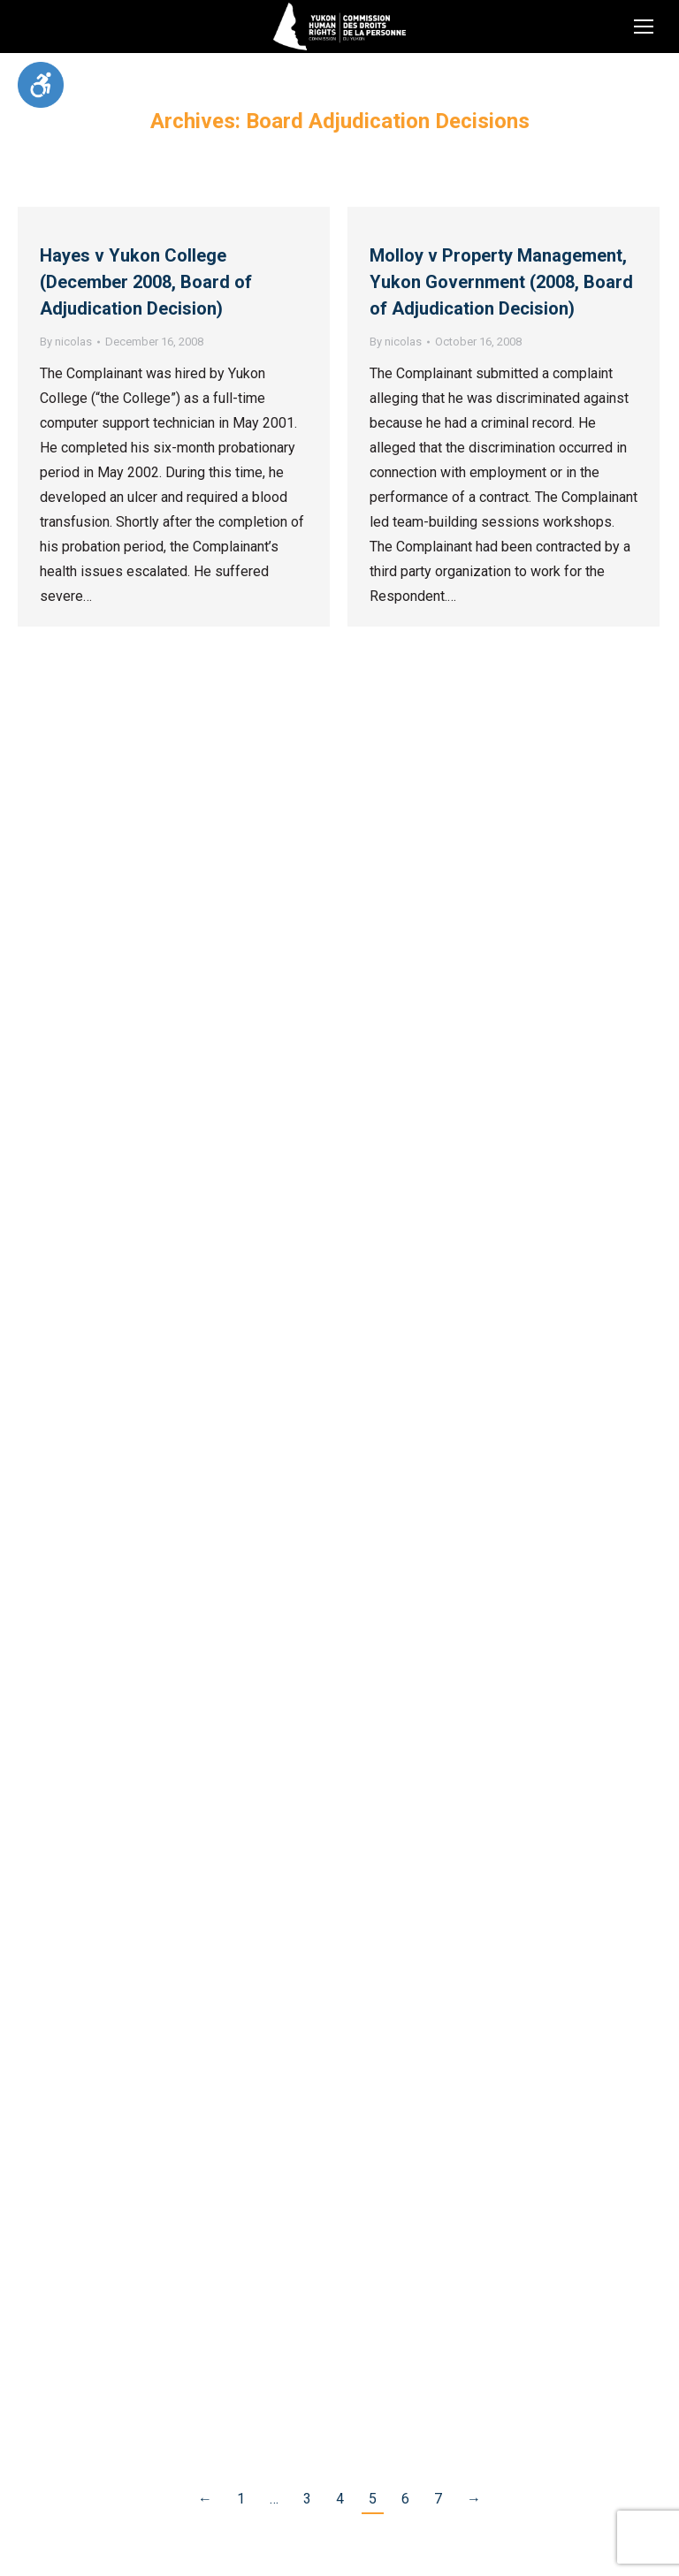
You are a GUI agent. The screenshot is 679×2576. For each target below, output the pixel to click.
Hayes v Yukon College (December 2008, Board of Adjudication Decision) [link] (146, 282)
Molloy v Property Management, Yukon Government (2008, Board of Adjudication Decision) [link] (501, 282)
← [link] (205, 2498)
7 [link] (438, 2498)
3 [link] (307, 2498)
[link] (41, 85)
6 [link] (405, 2498)
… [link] (274, 2498)
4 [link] (340, 2498)
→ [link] (474, 2498)
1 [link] (241, 2498)
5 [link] (373, 2498)
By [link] (66, 341)
